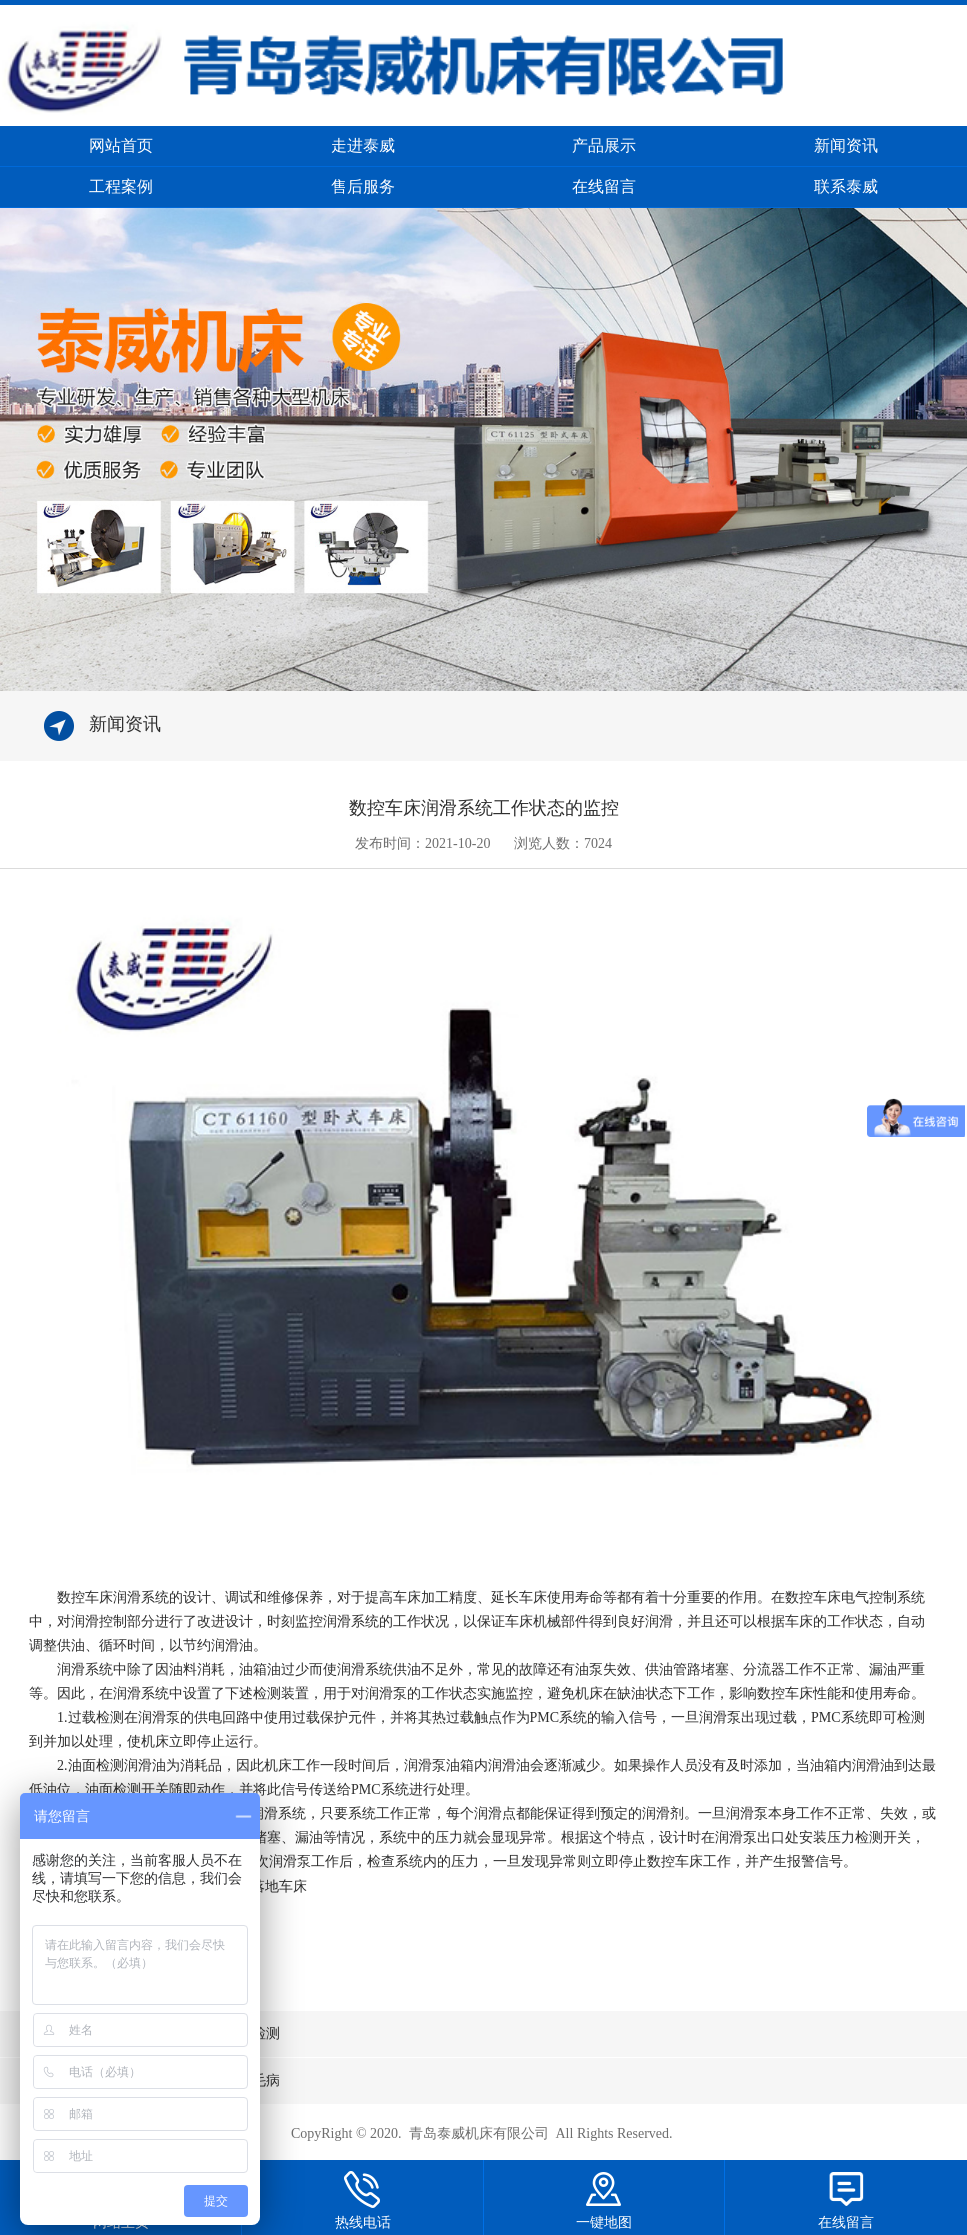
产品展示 (604, 145)
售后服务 (363, 186)
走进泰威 (363, 145)
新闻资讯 (846, 145)
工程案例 (121, 186)
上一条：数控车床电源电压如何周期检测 (154, 2033)
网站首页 (121, 145)
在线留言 (604, 186)
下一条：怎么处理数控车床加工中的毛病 (154, 2080)
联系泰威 (846, 186)
